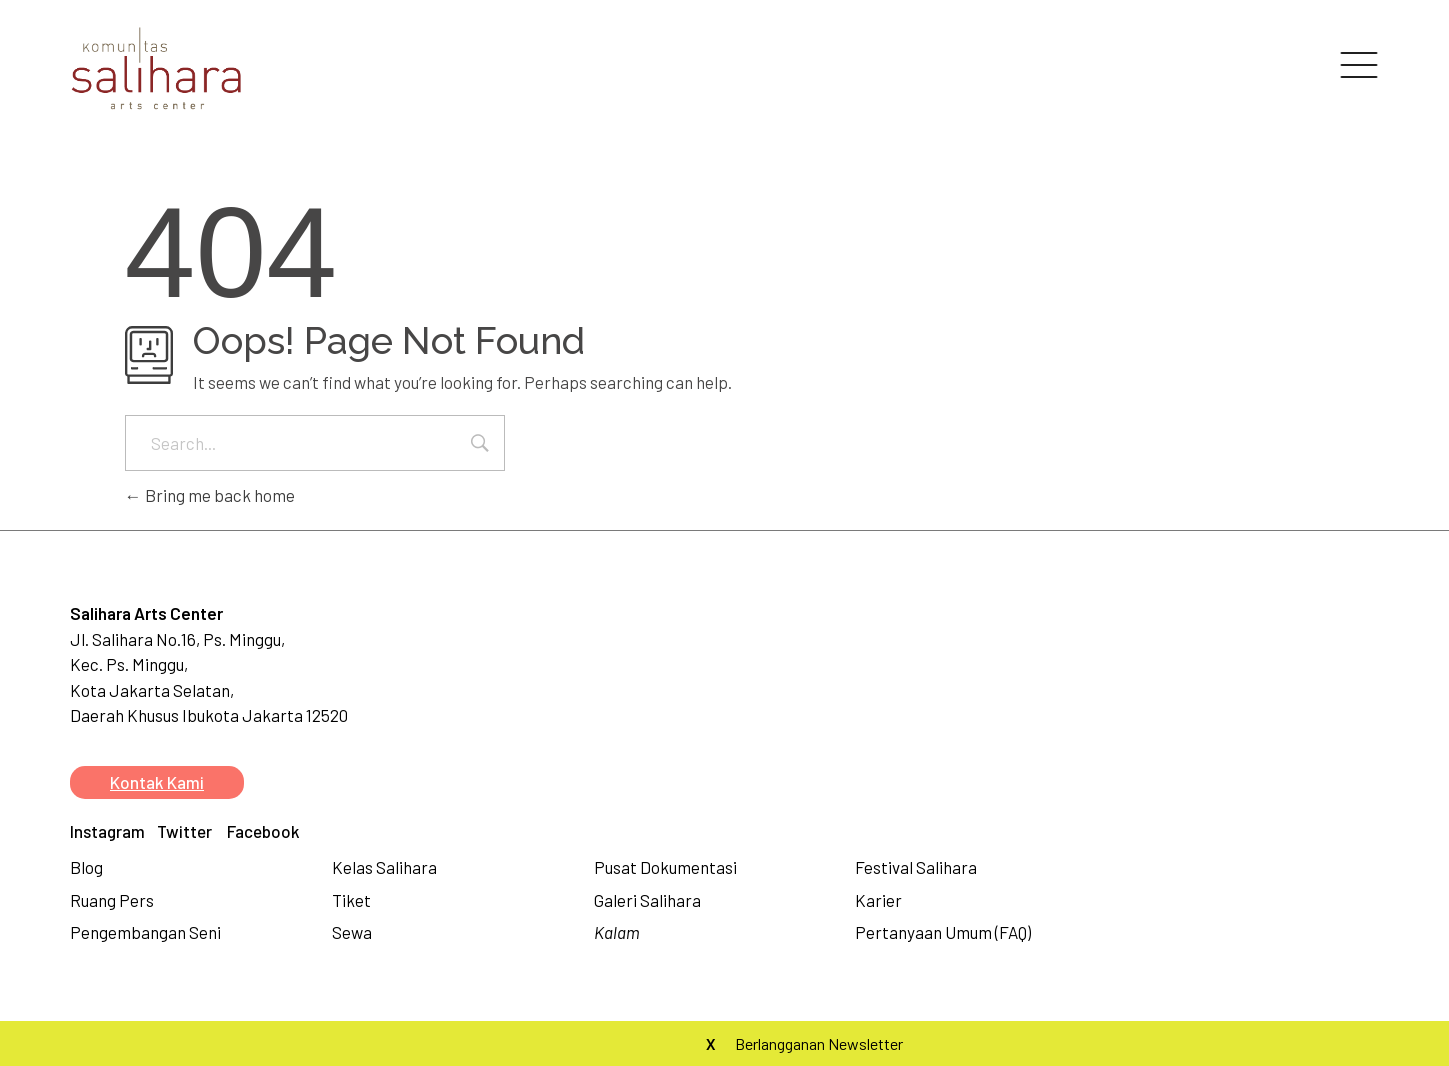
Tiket (351, 900)
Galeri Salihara (647, 900)
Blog (86, 867)
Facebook (263, 831)
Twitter (184, 831)
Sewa (352, 932)
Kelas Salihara (384, 867)
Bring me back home (210, 495)
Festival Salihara (916, 867)
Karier (878, 900)
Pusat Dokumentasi (665, 867)
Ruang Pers (112, 900)
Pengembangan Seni (145, 932)
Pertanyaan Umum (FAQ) (943, 932)
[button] (157, 782)
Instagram (107, 831)
